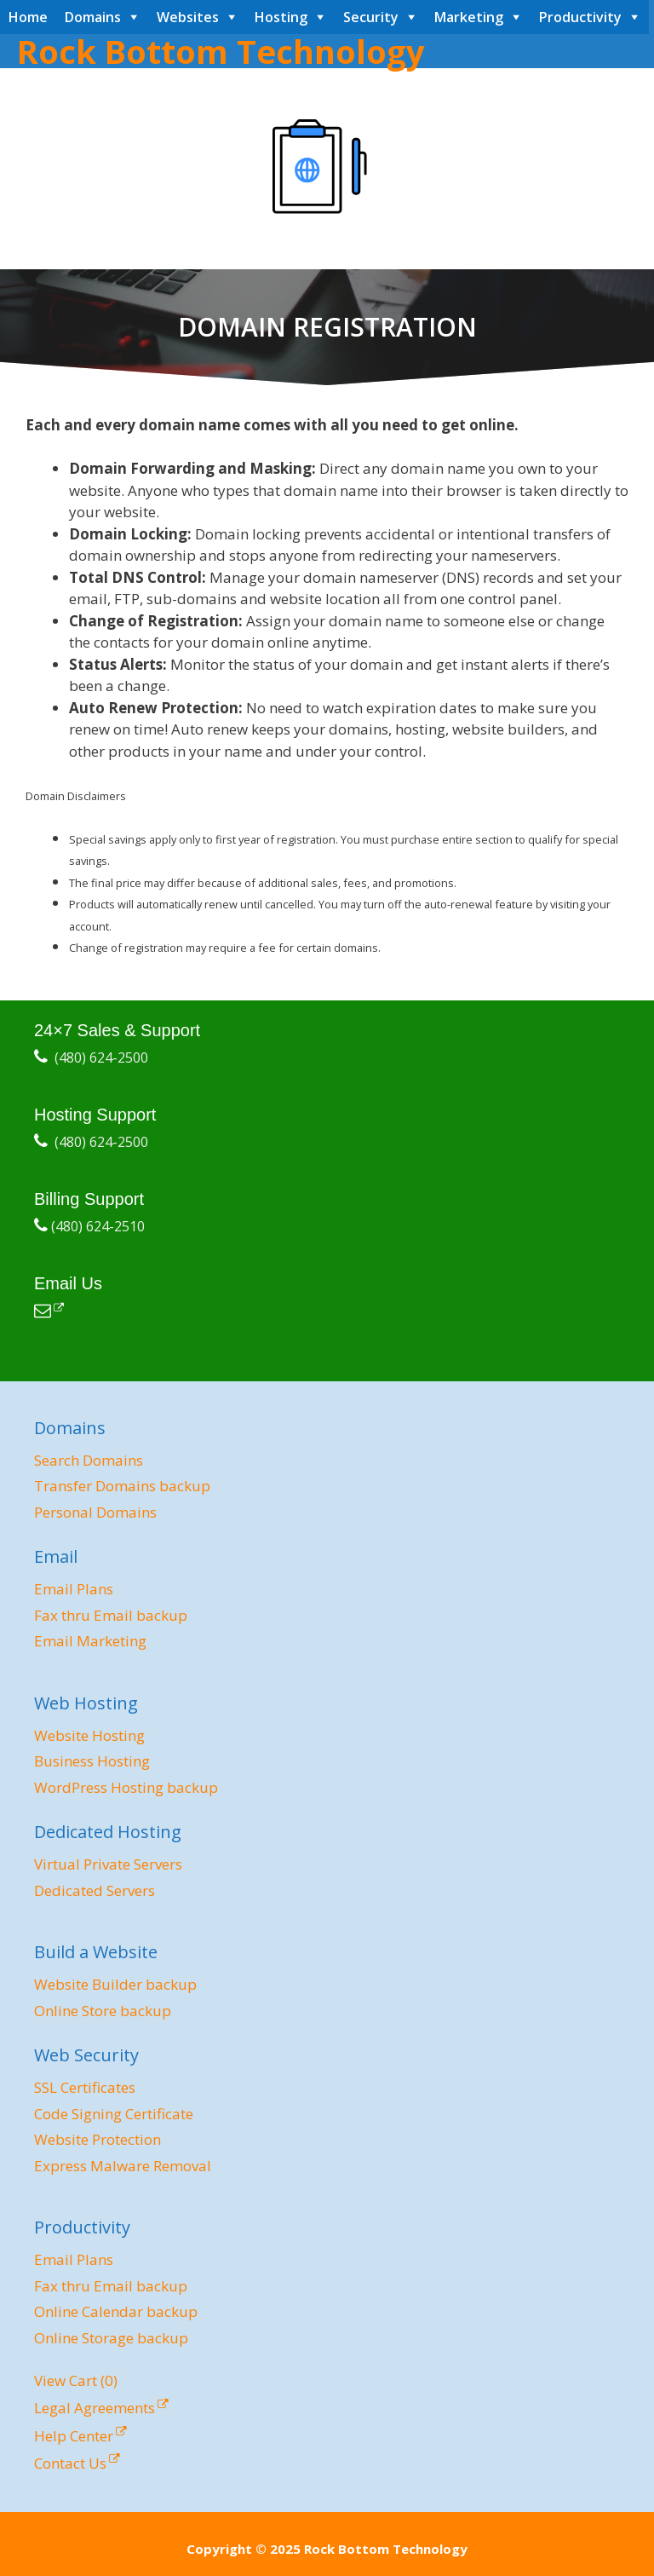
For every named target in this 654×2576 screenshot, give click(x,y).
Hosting (281, 17)
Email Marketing (90, 1641)
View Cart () (76, 2380)
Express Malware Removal (122, 2165)
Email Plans (73, 1589)
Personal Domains (95, 1512)
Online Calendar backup (116, 2311)
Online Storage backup (111, 2338)
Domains (93, 17)
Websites (188, 17)
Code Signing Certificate (113, 2114)
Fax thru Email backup (110, 1615)
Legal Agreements (94, 2408)
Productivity (580, 17)
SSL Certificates (84, 2087)
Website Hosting (89, 1735)
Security (371, 17)
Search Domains (88, 1460)
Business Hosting (92, 1761)
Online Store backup (102, 2010)
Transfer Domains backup (122, 1485)
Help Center (73, 2436)
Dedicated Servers (94, 1890)
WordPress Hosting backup (126, 1787)
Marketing (468, 17)
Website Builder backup (115, 1984)
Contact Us (70, 2463)
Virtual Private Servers (108, 1864)
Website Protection (97, 2139)
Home (28, 17)
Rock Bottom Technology (221, 51)
